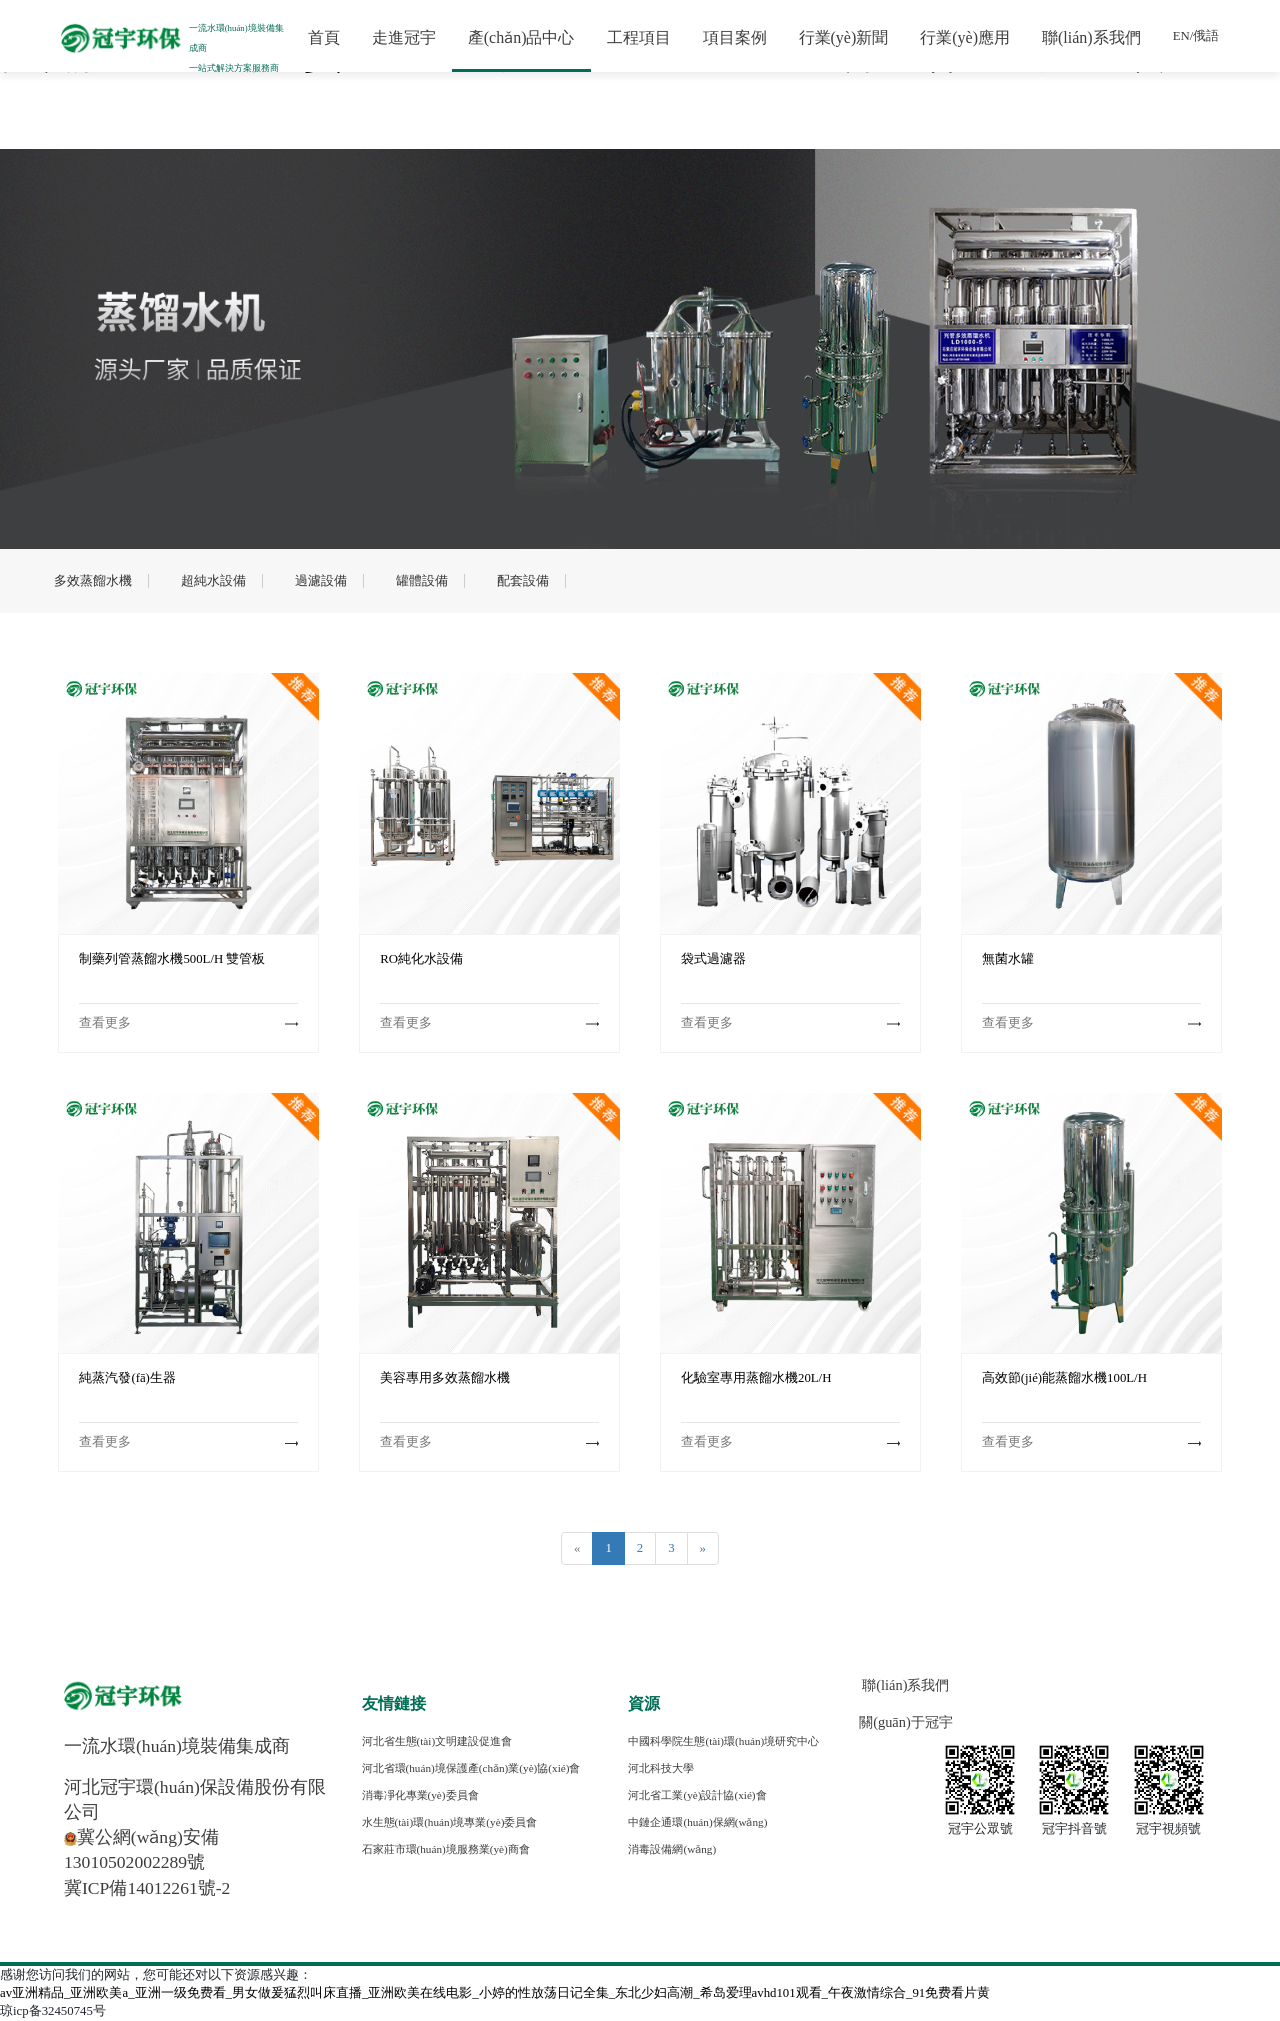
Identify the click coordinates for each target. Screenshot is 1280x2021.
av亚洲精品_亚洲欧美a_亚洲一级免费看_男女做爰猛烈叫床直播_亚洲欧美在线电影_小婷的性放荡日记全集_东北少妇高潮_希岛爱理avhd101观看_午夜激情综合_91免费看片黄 (495, 1993)
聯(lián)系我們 (1088, 37)
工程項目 (635, 37)
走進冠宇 (400, 37)
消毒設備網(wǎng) (672, 1849)
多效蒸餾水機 (93, 581)
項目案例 (731, 37)
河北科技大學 (661, 1768)
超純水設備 (213, 581)
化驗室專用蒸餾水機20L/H (756, 1378)
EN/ (1179, 36)
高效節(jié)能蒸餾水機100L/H (1064, 1378)
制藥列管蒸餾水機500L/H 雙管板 (172, 959)
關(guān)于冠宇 (906, 1722)
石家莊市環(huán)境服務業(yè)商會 (446, 1849)
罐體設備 (422, 581)
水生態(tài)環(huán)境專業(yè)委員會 (450, 1822)
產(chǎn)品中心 (517, 37)
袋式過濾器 (713, 959)
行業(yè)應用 (962, 37)
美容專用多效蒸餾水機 (445, 1378)
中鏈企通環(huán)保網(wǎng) (697, 1822)
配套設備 (523, 581)
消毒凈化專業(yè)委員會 (420, 1795)
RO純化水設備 (421, 959)
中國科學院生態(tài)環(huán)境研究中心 (723, 1741)
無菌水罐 (1008, 959)
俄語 (1203, 36)
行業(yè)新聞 (840, 37)
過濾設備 (321, 581)
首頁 (320, 37)
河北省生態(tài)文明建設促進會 (437, 1741)
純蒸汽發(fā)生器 (127, 1378)
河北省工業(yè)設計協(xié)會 (697, 1795)
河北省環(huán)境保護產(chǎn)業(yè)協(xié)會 (471, 1768)
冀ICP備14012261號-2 (147, 1888)
